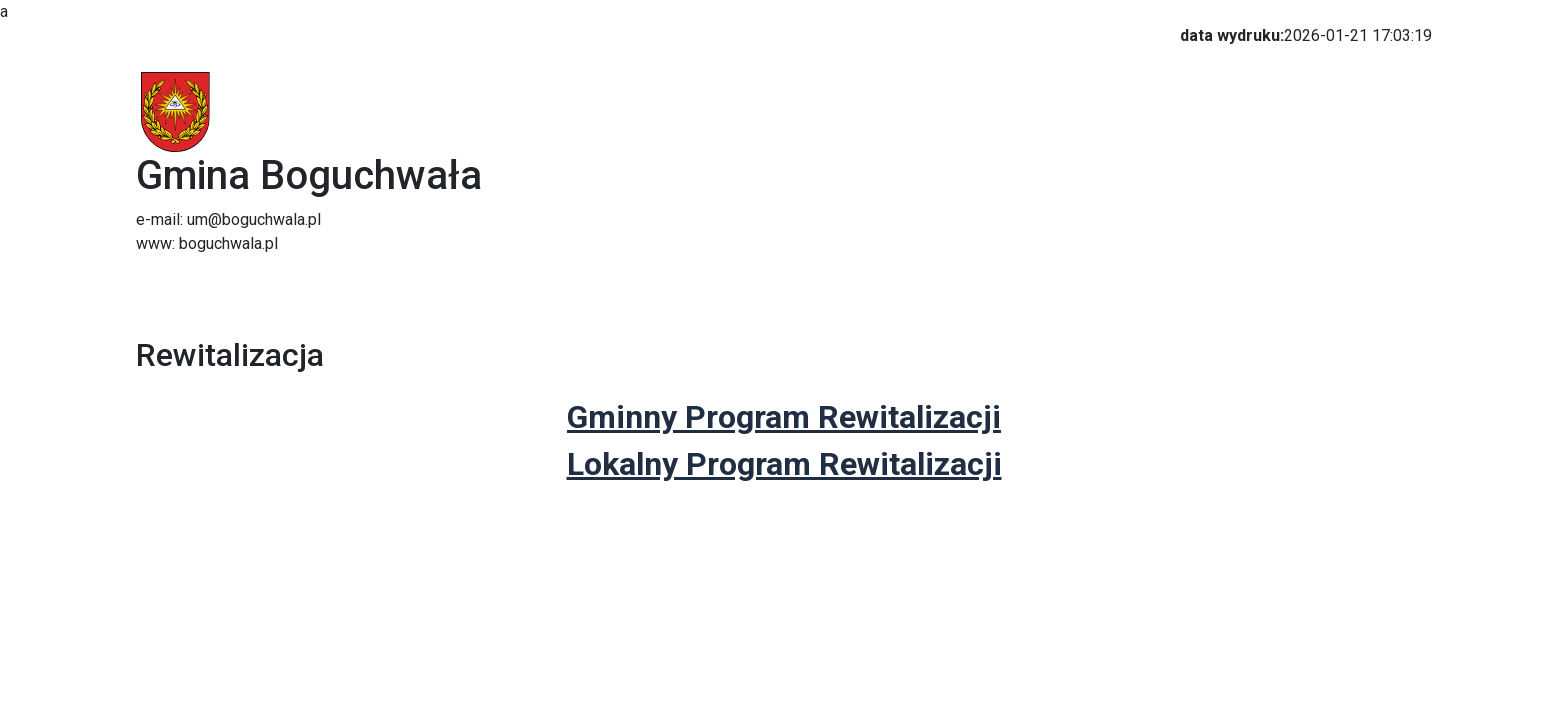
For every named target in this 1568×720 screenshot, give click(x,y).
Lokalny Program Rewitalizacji (784, 464)
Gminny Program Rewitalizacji (784, 417)
